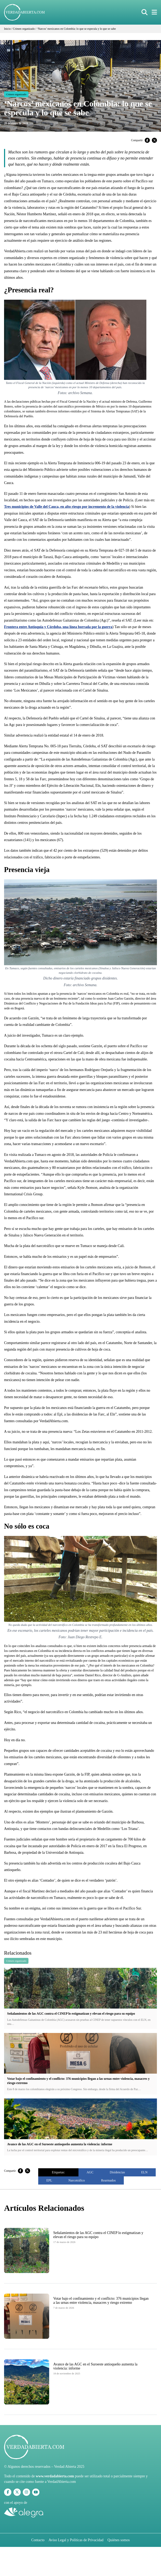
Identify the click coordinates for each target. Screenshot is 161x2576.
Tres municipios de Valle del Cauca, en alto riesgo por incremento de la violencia (66, 507)
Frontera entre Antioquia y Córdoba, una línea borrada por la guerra (58, 627)
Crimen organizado (24, 28)
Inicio (7, 28)
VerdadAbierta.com (61, 2482)
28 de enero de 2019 (16, 123)
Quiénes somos (119, 2540)
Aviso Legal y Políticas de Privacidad (76, 2540)
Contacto (38, 2540)
